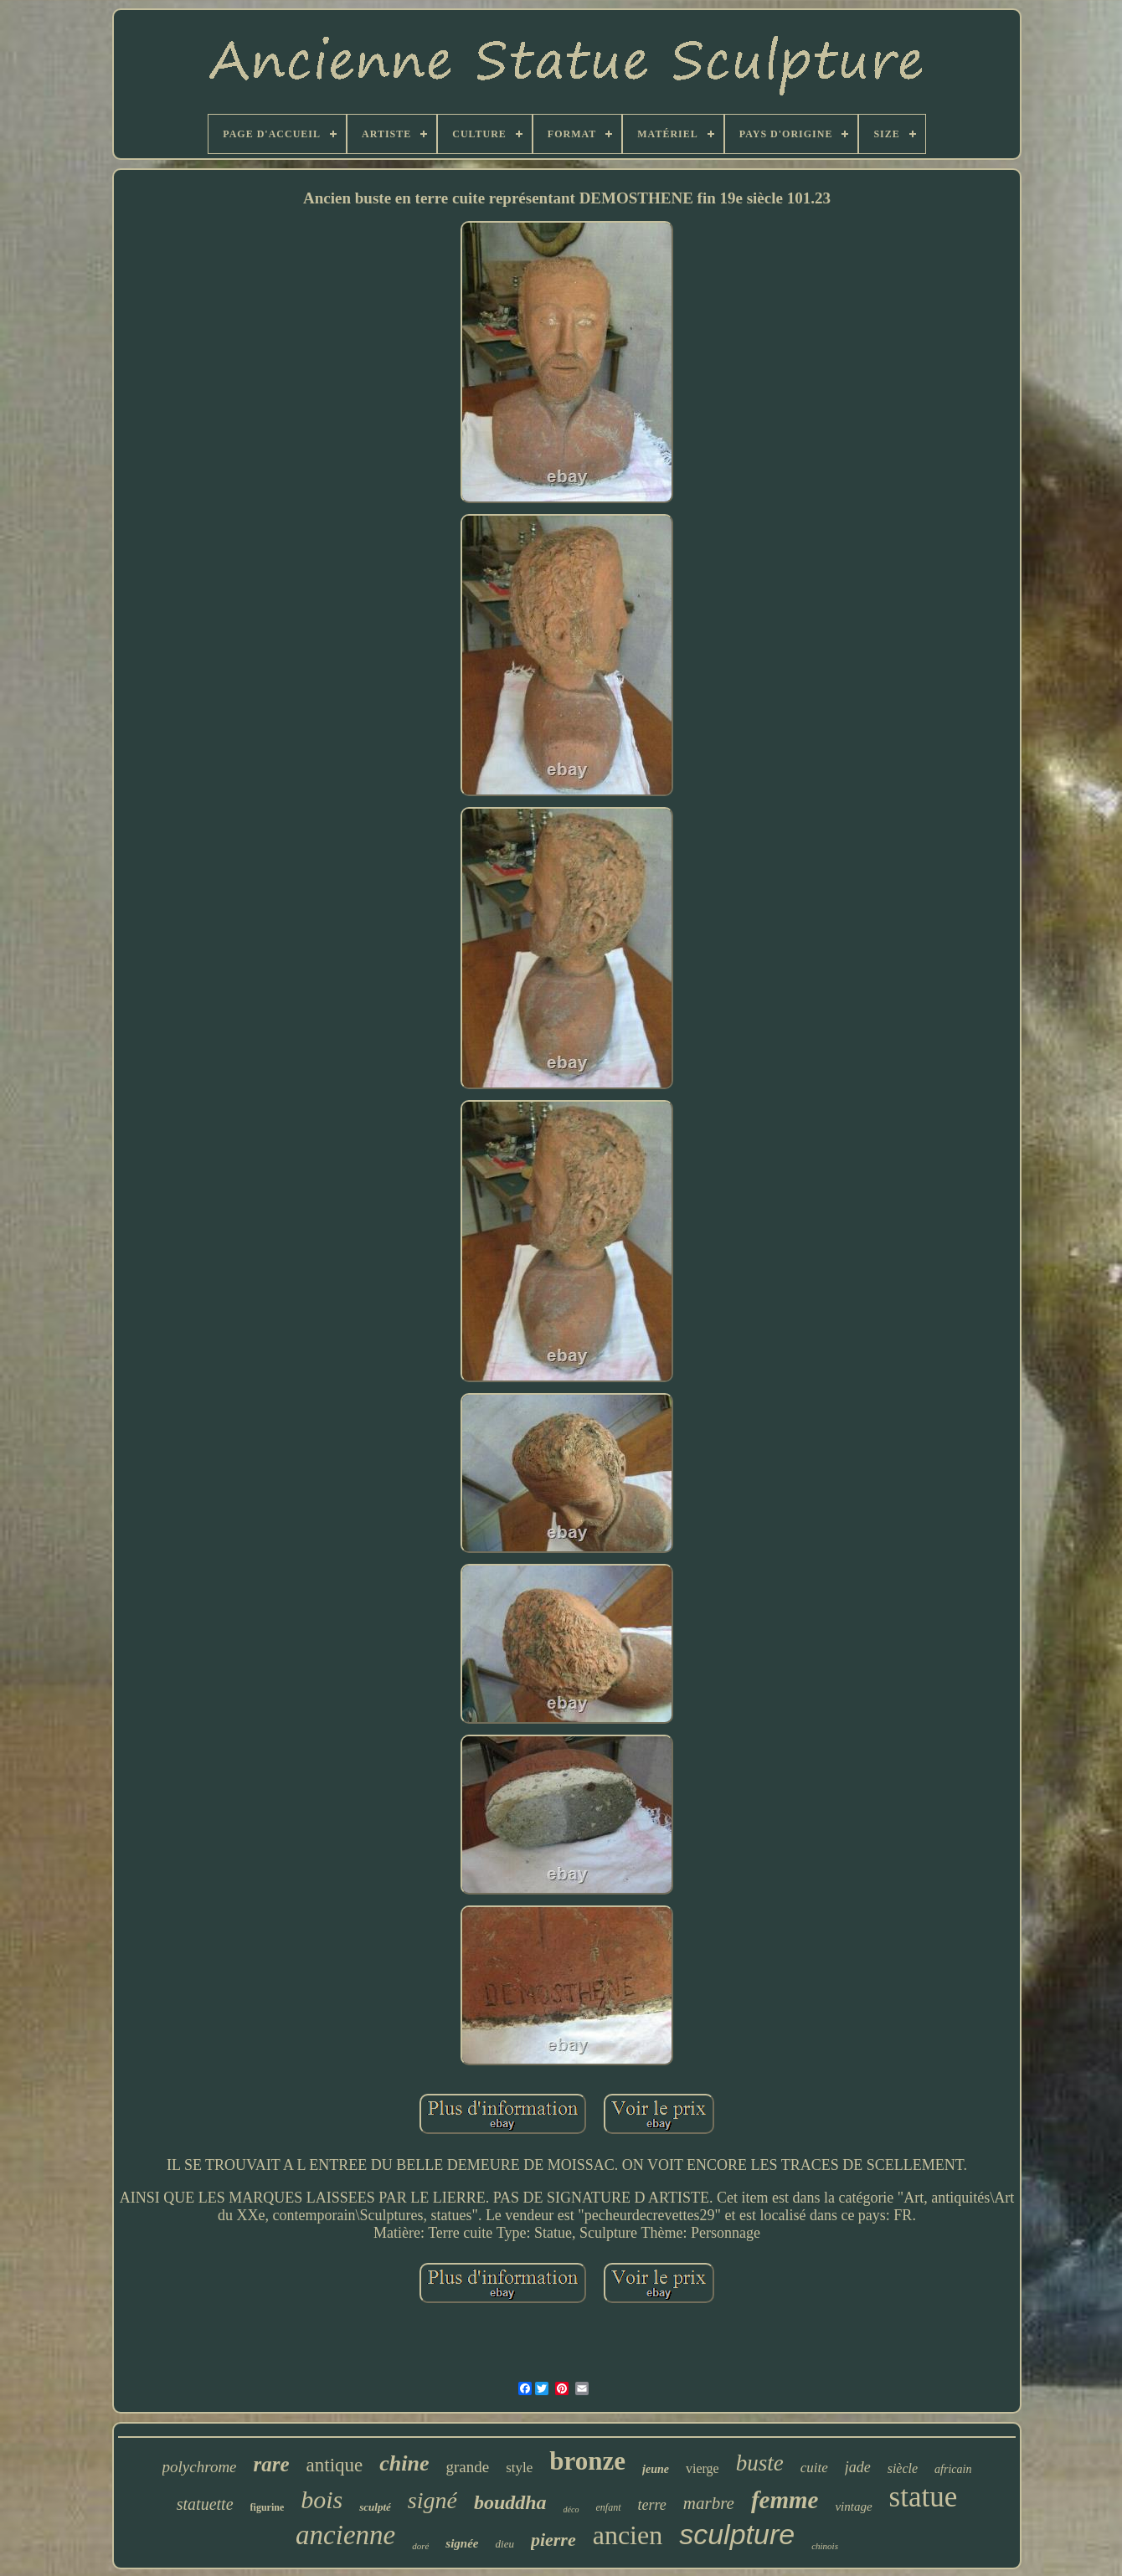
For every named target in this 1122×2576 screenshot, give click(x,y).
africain (952, 2469)
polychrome (199, 2467)
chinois (824, 2546)
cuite (814, 2468)
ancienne (345, 2535)
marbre (708, 2503)
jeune (655, 2469)
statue (923, 2497)
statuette (205, 2504)
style (519, 2468)
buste (760, 2463)
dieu (505, 2543)
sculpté (375, 2507)
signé (432, 2500)
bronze (587, 2461)
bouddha (510, 2502)
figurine (267, 2507)
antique (334, 2465)
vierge (702, 2468)
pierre (553, 2539)
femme (785, 2499)
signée (461, 2543)
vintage (853, 2506)
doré (420, 2546)
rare (272, 2464)
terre (652, 2504)
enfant (608, 2507)
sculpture (737, 2534)
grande (468, 2467)
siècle (903, 2468)
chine (404, 2463)
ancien (628, 2535)
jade (858, 2467)
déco (571, 2509)
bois (321, 2499)
